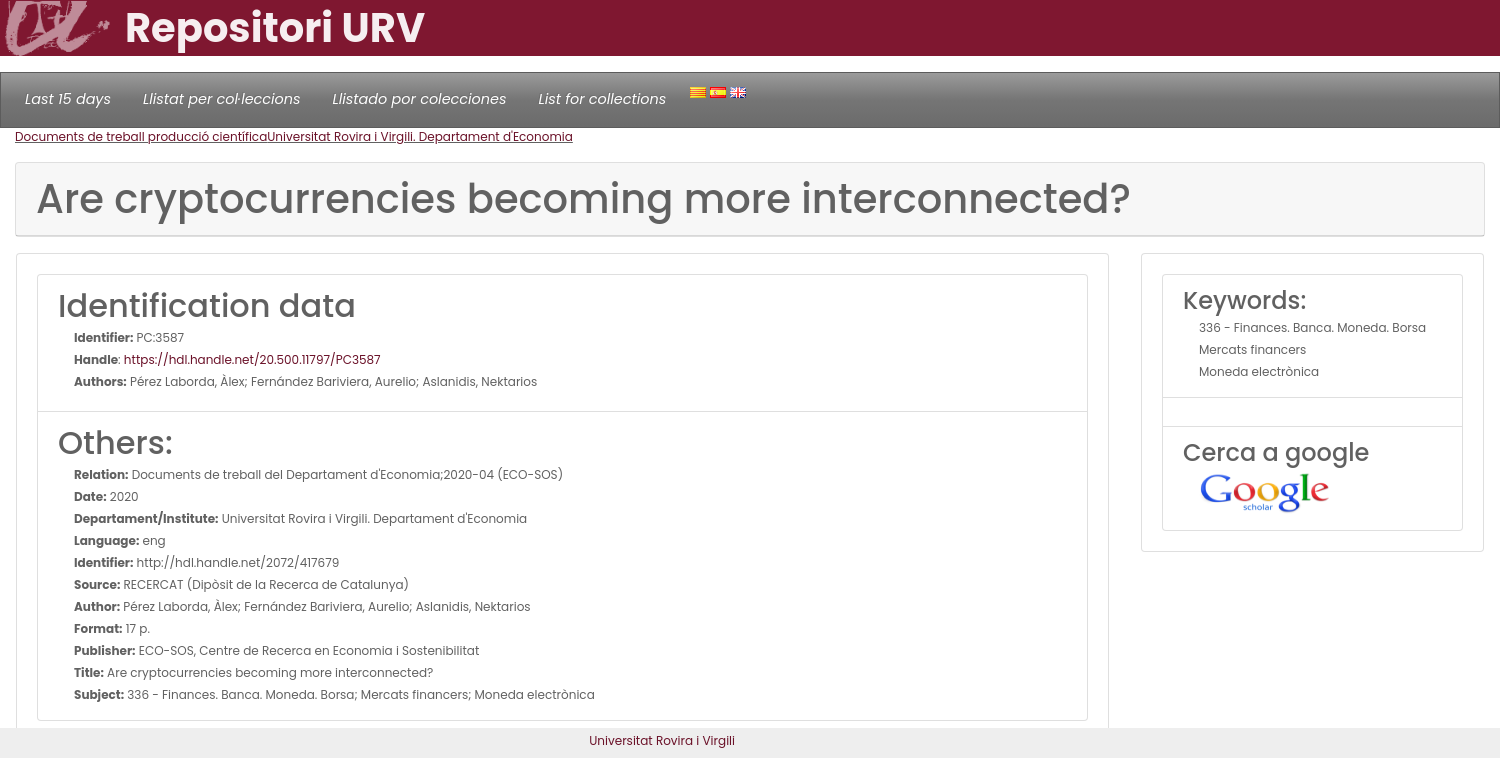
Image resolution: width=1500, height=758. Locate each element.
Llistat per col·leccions (222, 99)
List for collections (602, 99)
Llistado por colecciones (420, 99)
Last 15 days (68, 99)
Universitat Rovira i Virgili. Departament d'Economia (420, 136)
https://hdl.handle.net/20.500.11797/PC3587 (252, 359)
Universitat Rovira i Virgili (662, 740)
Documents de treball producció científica (141, 136)
